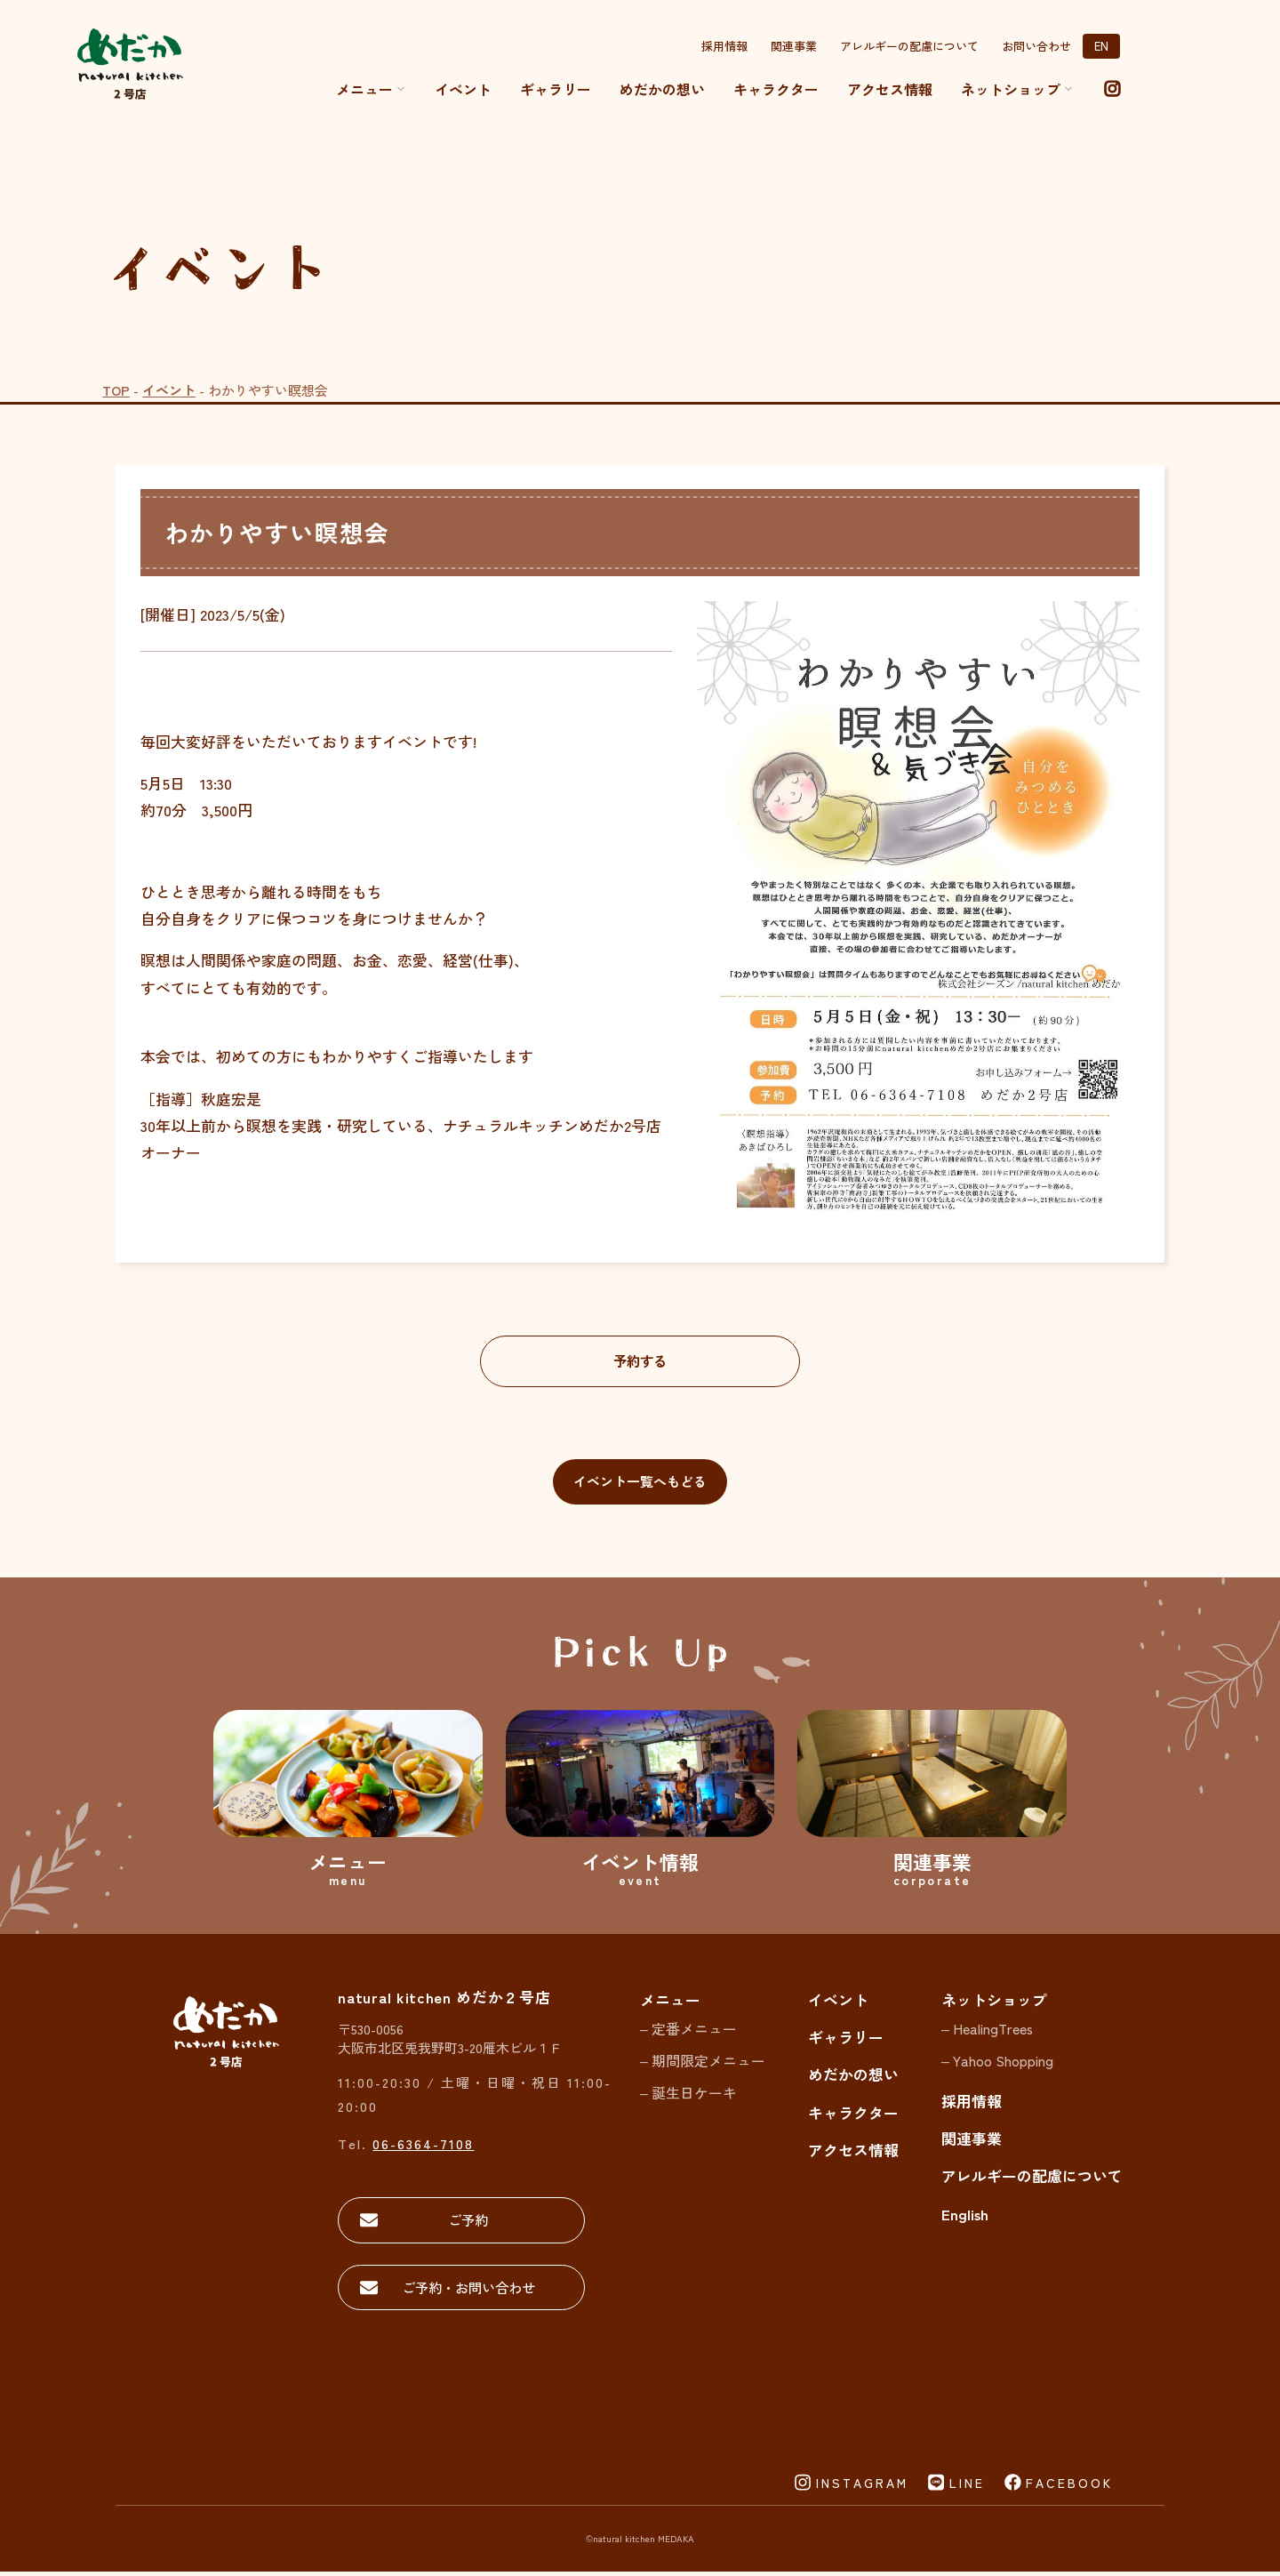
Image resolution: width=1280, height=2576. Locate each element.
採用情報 (724, 45)
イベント (463, 89)
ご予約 (462, 2223)
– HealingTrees (987, 2032)
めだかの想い (662, 89)
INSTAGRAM (862, 2487)
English (964, 2216)
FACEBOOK (1069, 2487)
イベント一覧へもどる (640, 1484)
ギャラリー (555, 89)
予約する (640, 1361)
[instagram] (1112, 89)
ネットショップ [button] (1017, 89)
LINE (967, 2487)
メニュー (371, 89)
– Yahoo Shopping (997, 2063)
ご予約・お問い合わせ (462, 2291)
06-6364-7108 (423, 2146)
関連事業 (794, 45)
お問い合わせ (1036, 45)
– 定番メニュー (688, 2032)
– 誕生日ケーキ (688, 2095)
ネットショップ (994, 2002)
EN (1101, 45)
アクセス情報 (889, 89)
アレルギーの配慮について (909, 45)
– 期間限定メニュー (702, 2063)
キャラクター (776, 89)
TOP (116, 390)
